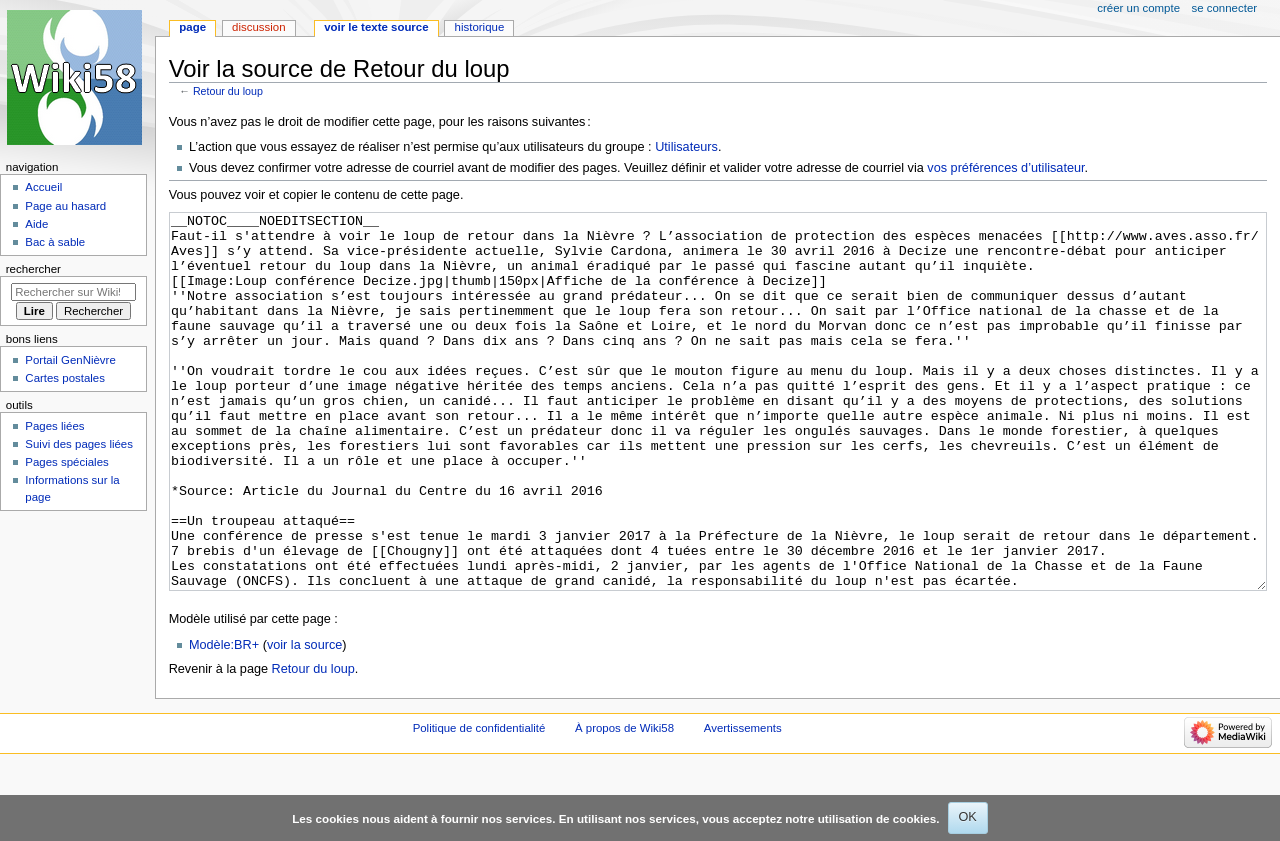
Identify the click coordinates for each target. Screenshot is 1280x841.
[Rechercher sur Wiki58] (73, 292)
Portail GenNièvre (70, 360)
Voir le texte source (376, 27)
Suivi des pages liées (79, 444)
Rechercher (33, 269)
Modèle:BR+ (224, 720)
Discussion (258, 27)
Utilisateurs (686, 147)
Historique (480, 27)
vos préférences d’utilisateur (1005, 168)
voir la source (304, 720)
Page (192, 27)
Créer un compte (1138, 8)
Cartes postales (65, 378)
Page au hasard (65, 206)
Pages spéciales (66, 462)
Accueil (43, 187)
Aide (36, 224)
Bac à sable (55, 242)
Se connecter (1225, 8)
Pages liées (54, 426)
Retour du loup (228, 91)
